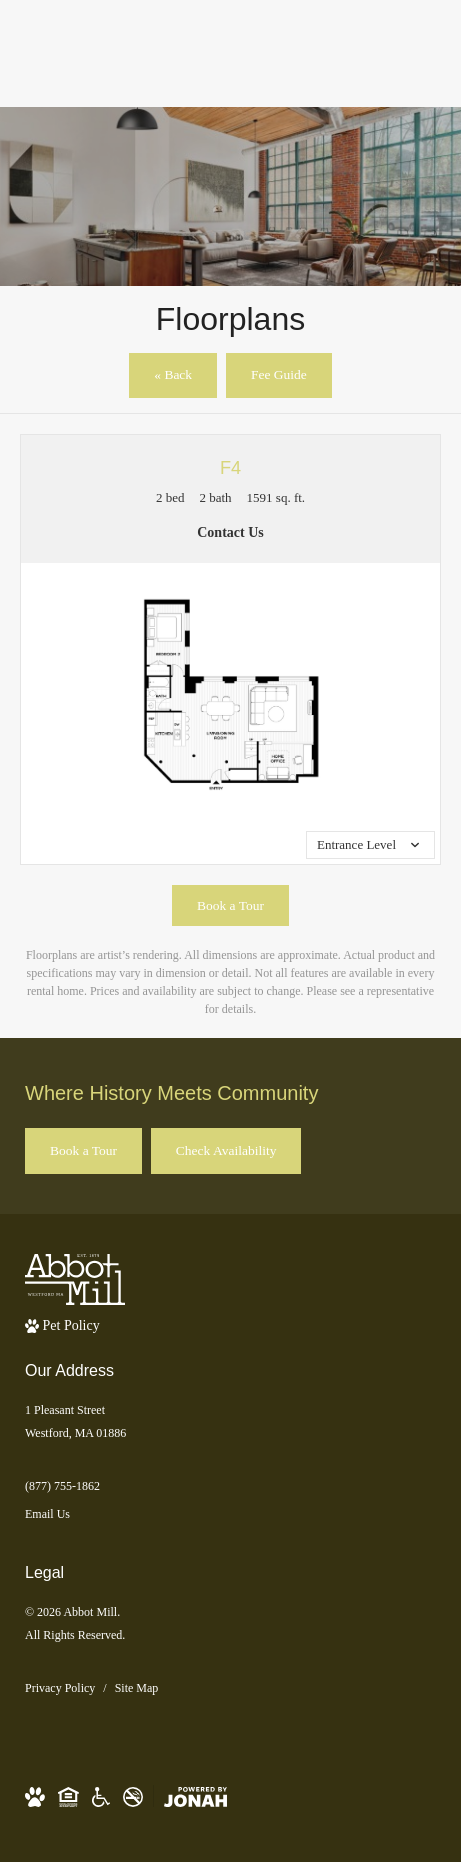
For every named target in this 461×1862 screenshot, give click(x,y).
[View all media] (370, 845)
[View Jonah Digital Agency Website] (195, 1797)
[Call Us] (230, 1486)
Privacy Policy (60, 1688)
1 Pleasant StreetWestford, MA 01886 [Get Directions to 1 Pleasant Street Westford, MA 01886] (75, 1421)
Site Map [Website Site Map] (137, 1688)
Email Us (47, 1514)
